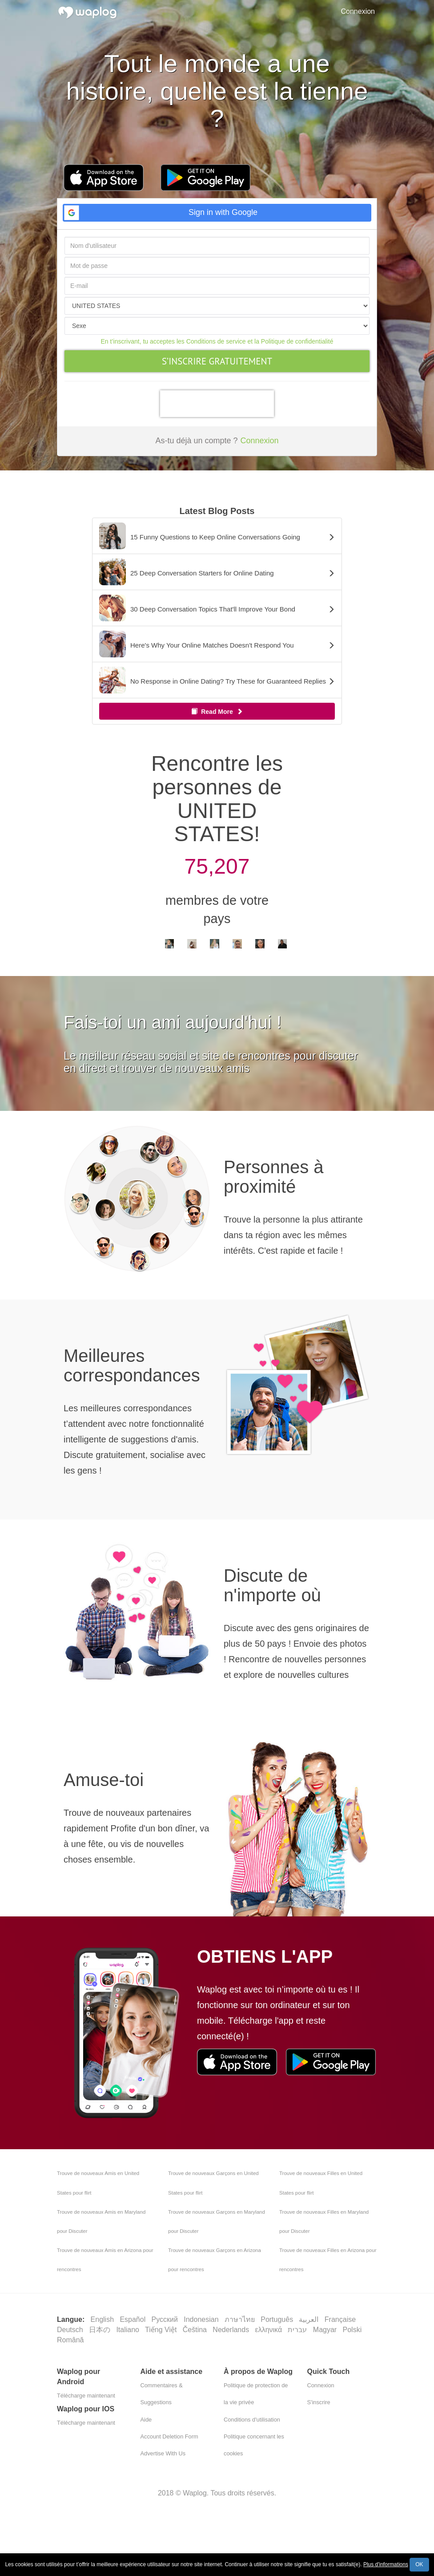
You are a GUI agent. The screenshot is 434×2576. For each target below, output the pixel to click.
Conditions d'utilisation (252, 2419)
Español (133, 2319)
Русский (166, 2319)
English (103, 2319)
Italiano (128, 2329)
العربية (309, 2319)
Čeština (196, 2329)
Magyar (326, 2329)
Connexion (358, 11)
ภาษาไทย (241, 2319)
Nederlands (232, 2329)
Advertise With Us (163, 2453)
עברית (298, 2329)
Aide (146, 2419)
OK (419, 2564)
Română (70, 2340)
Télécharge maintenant (86, 2395)
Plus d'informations (385, 2564)
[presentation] (217, 403)
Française (341, 2319)
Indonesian (202, 2319)
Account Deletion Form (169, 2436)
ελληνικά (269, 2329)
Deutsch (71, 2329)
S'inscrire (318, 2402)
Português (278, 2319)
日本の (100, 2329)
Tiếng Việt (162, 2329)
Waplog (195, 2493)
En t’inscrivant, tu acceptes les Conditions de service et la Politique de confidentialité (217, 341)
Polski (353, 2329)
